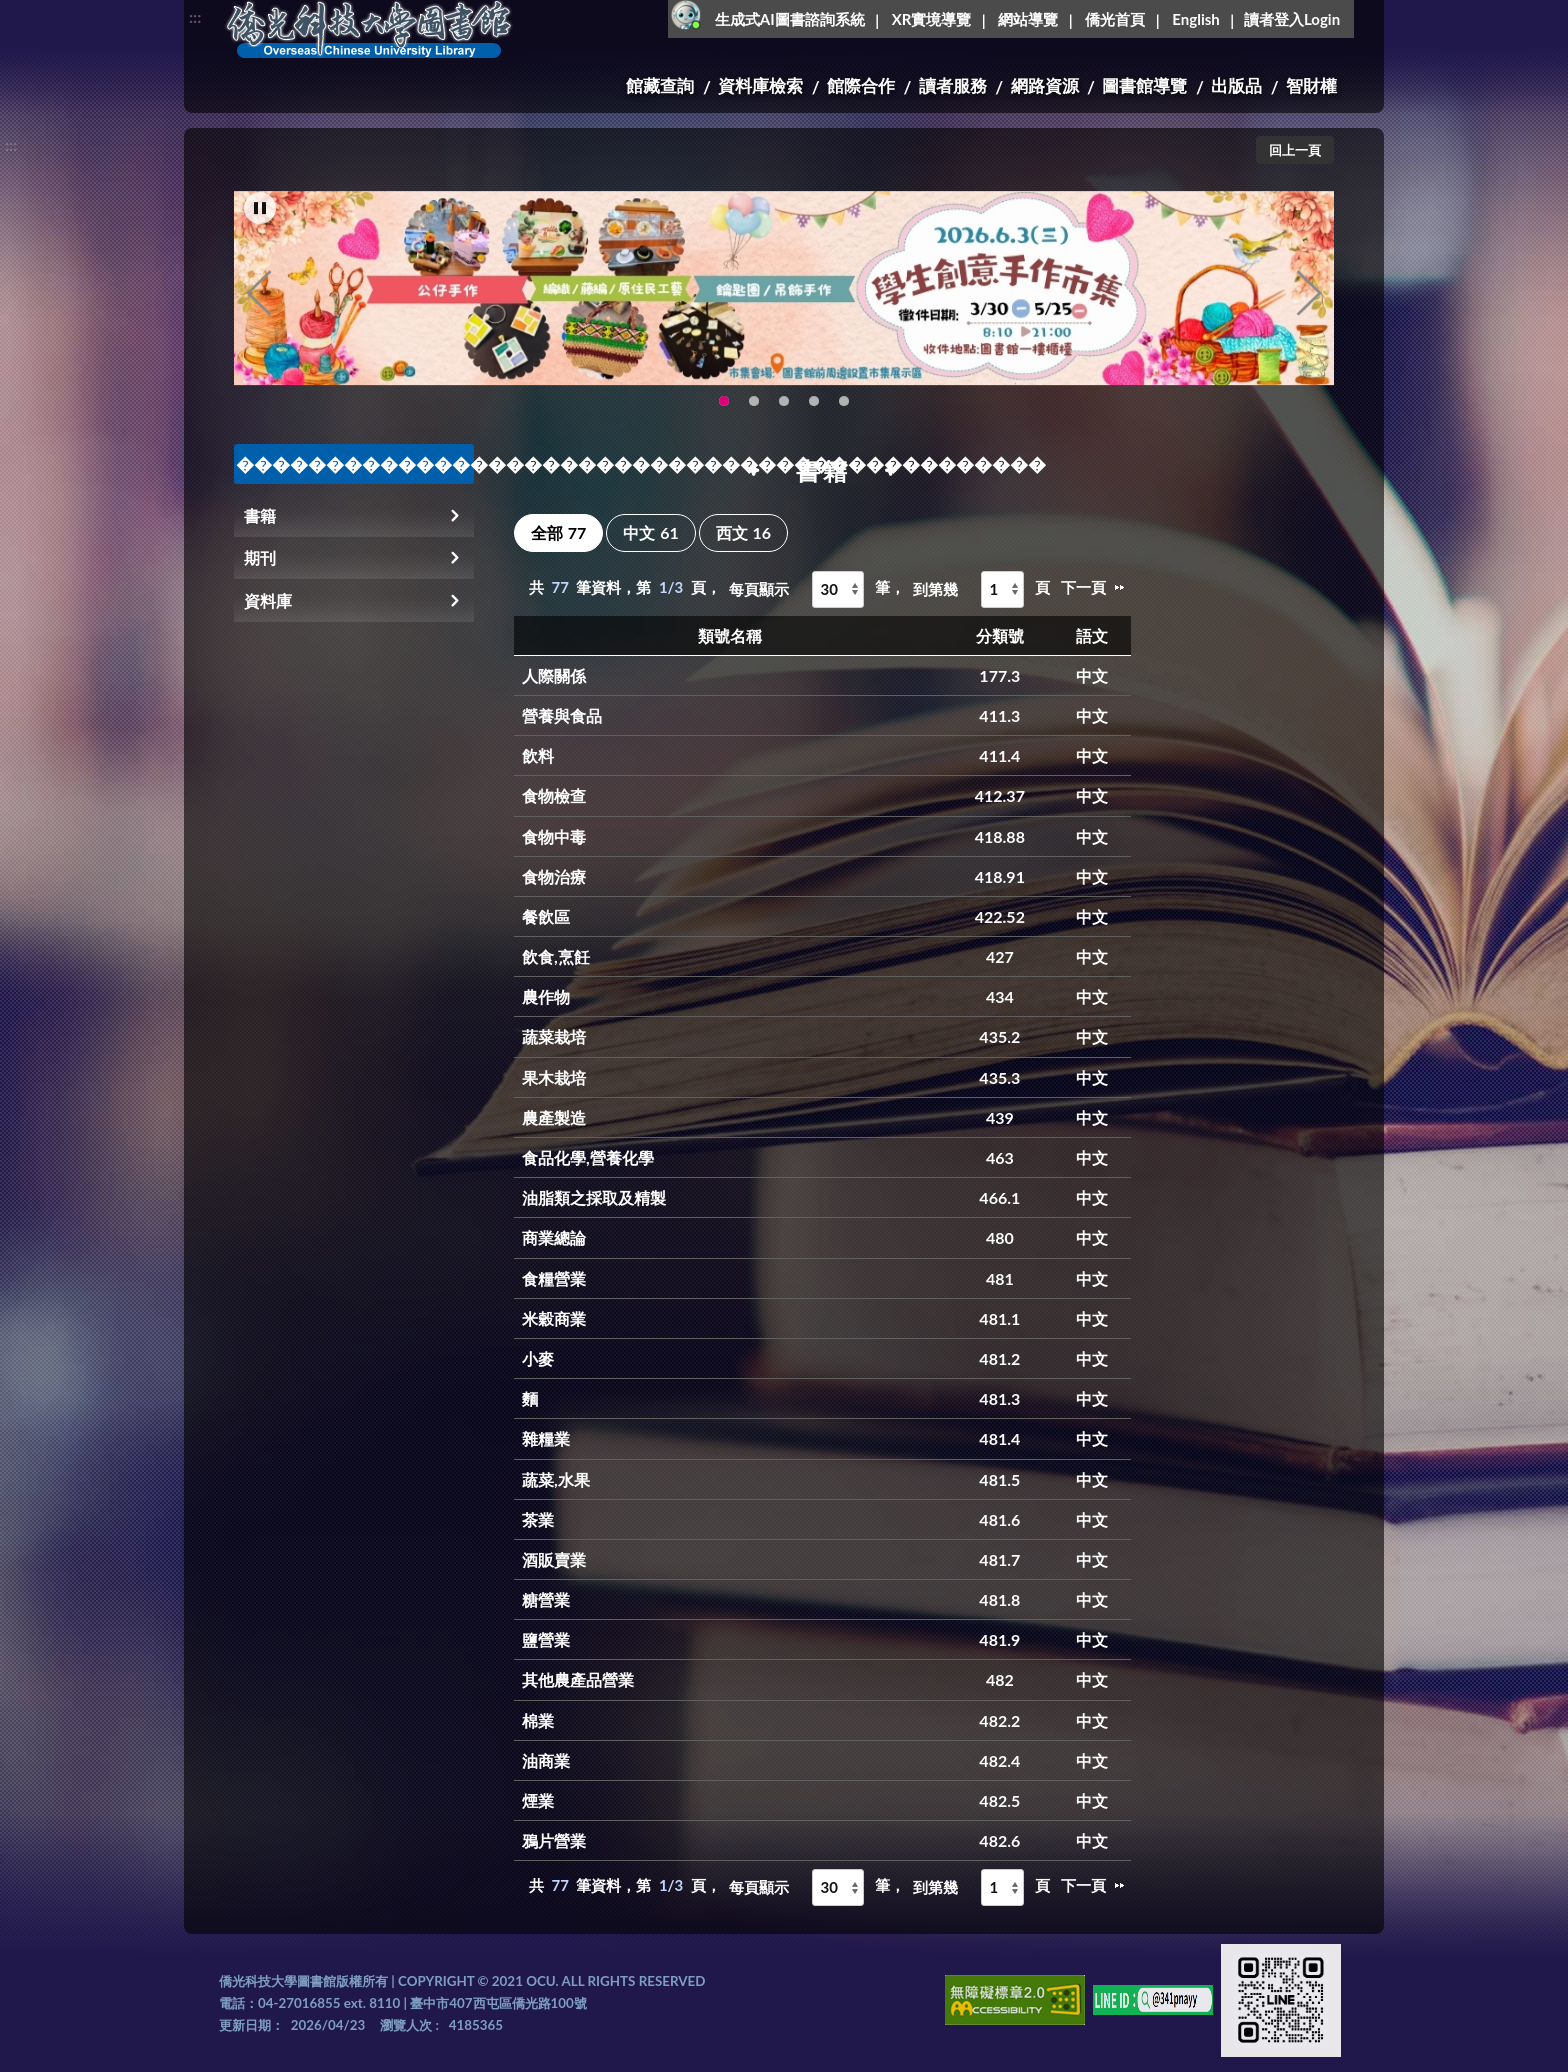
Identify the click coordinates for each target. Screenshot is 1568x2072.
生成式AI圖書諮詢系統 (790, 19)
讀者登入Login (1292, 19)
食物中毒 (554, 836)
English (1195, 19)
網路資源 (1045, 85)
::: (195, 16)
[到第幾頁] (1002, 589)
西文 (743, 532)
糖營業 (546, 1599)
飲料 (538, 755)
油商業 (546, 1760)
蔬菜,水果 (556, 1479)
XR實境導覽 (932, 19)
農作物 (546, 996)
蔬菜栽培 (554, 1036)
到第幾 (935, 589)
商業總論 (554, 1237)
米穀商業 (554, 1318)
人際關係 (554, 675)
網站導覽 (1028, 19)
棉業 (538, 1720)
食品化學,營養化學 (588, 1157)
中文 (650, 532)
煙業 (538, 1800)
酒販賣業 (554, 1559)
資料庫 (268, 600)
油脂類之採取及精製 (594, 1197)
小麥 (538, 1358)
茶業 (538, 1519)
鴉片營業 (554, 1840)
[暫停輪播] (260, 225)
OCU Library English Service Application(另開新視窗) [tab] (754, 418)
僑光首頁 (1115, 19)
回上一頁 (1295, 150)
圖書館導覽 (1144, 85)
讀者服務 (953, 85)
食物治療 (554, 876)
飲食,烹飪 (556, 956)
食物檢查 (554, 795)
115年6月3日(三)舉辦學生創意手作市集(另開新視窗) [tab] (724, 418)
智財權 (1311, 85)
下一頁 (1083, 587)
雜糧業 (546, 1438)
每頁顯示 (759, 589)
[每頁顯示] (838, 589)
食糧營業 (554, 1278)
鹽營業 (546, 1639)
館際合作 (861, 85)
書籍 (260, 515)
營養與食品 (562, 715)
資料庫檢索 (760, 85)
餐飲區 (546, 916)
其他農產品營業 (578, 1679)
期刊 (260, 557)
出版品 (1236, 85)
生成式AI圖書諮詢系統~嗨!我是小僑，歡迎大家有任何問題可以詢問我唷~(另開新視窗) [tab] (844, 418)
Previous (259, 310)
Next (1309, 310)
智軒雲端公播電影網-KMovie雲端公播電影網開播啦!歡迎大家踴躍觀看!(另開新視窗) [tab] (814, 418)
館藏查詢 (660, 85)
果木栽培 (554, 1077)
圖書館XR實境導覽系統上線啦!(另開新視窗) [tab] (784, 418)
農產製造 (554, 1117)
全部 (558, 532)
